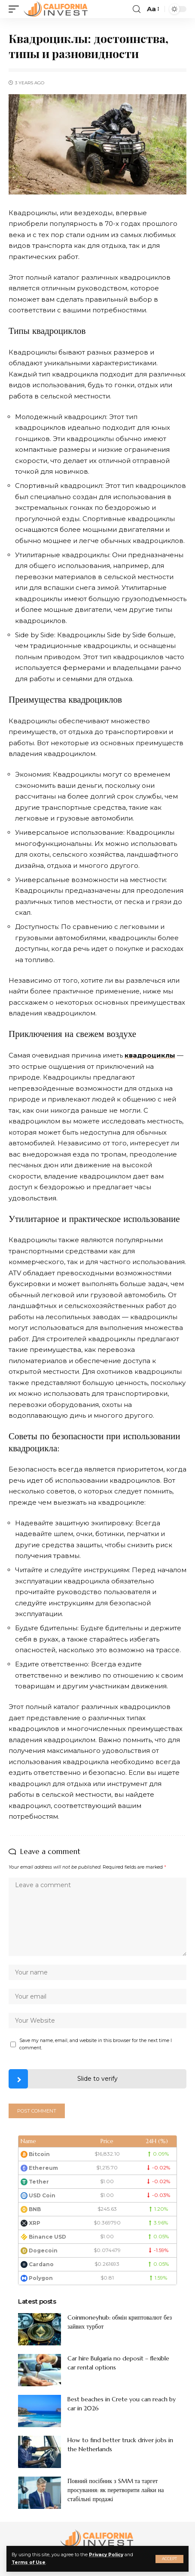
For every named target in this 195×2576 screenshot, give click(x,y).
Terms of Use (29, 2562)
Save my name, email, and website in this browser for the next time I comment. (95, 2044)
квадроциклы (150, 1055)
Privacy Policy (106, 2554)
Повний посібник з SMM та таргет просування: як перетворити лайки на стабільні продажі (115, 2490)
